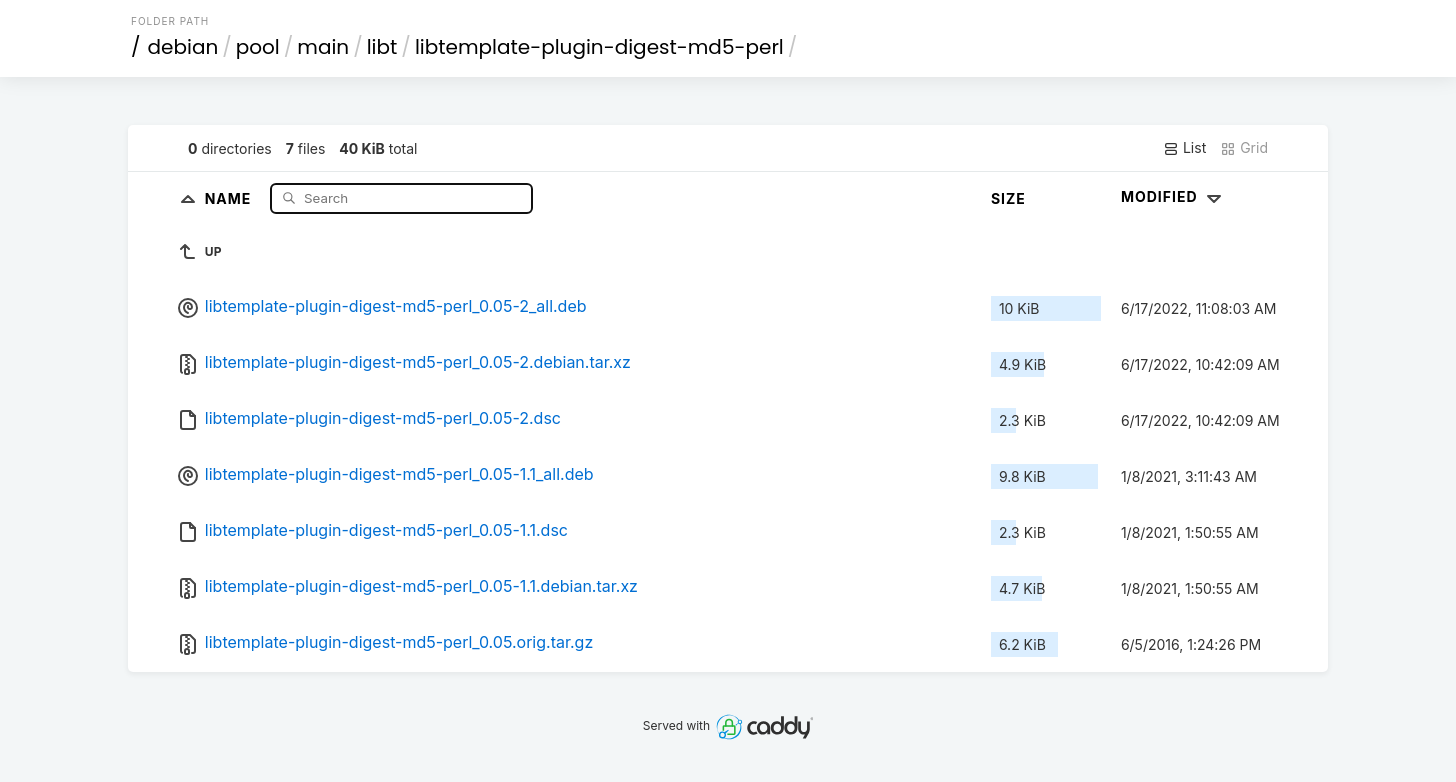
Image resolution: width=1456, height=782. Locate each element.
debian (183, 47)
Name (230, 197)
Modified (1173, 196)
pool (258, 47)
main (323, 47)
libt (382, 47)
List (1184, 148)
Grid (1244, 148)
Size (1008, 198)
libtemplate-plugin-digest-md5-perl (599, 47)
